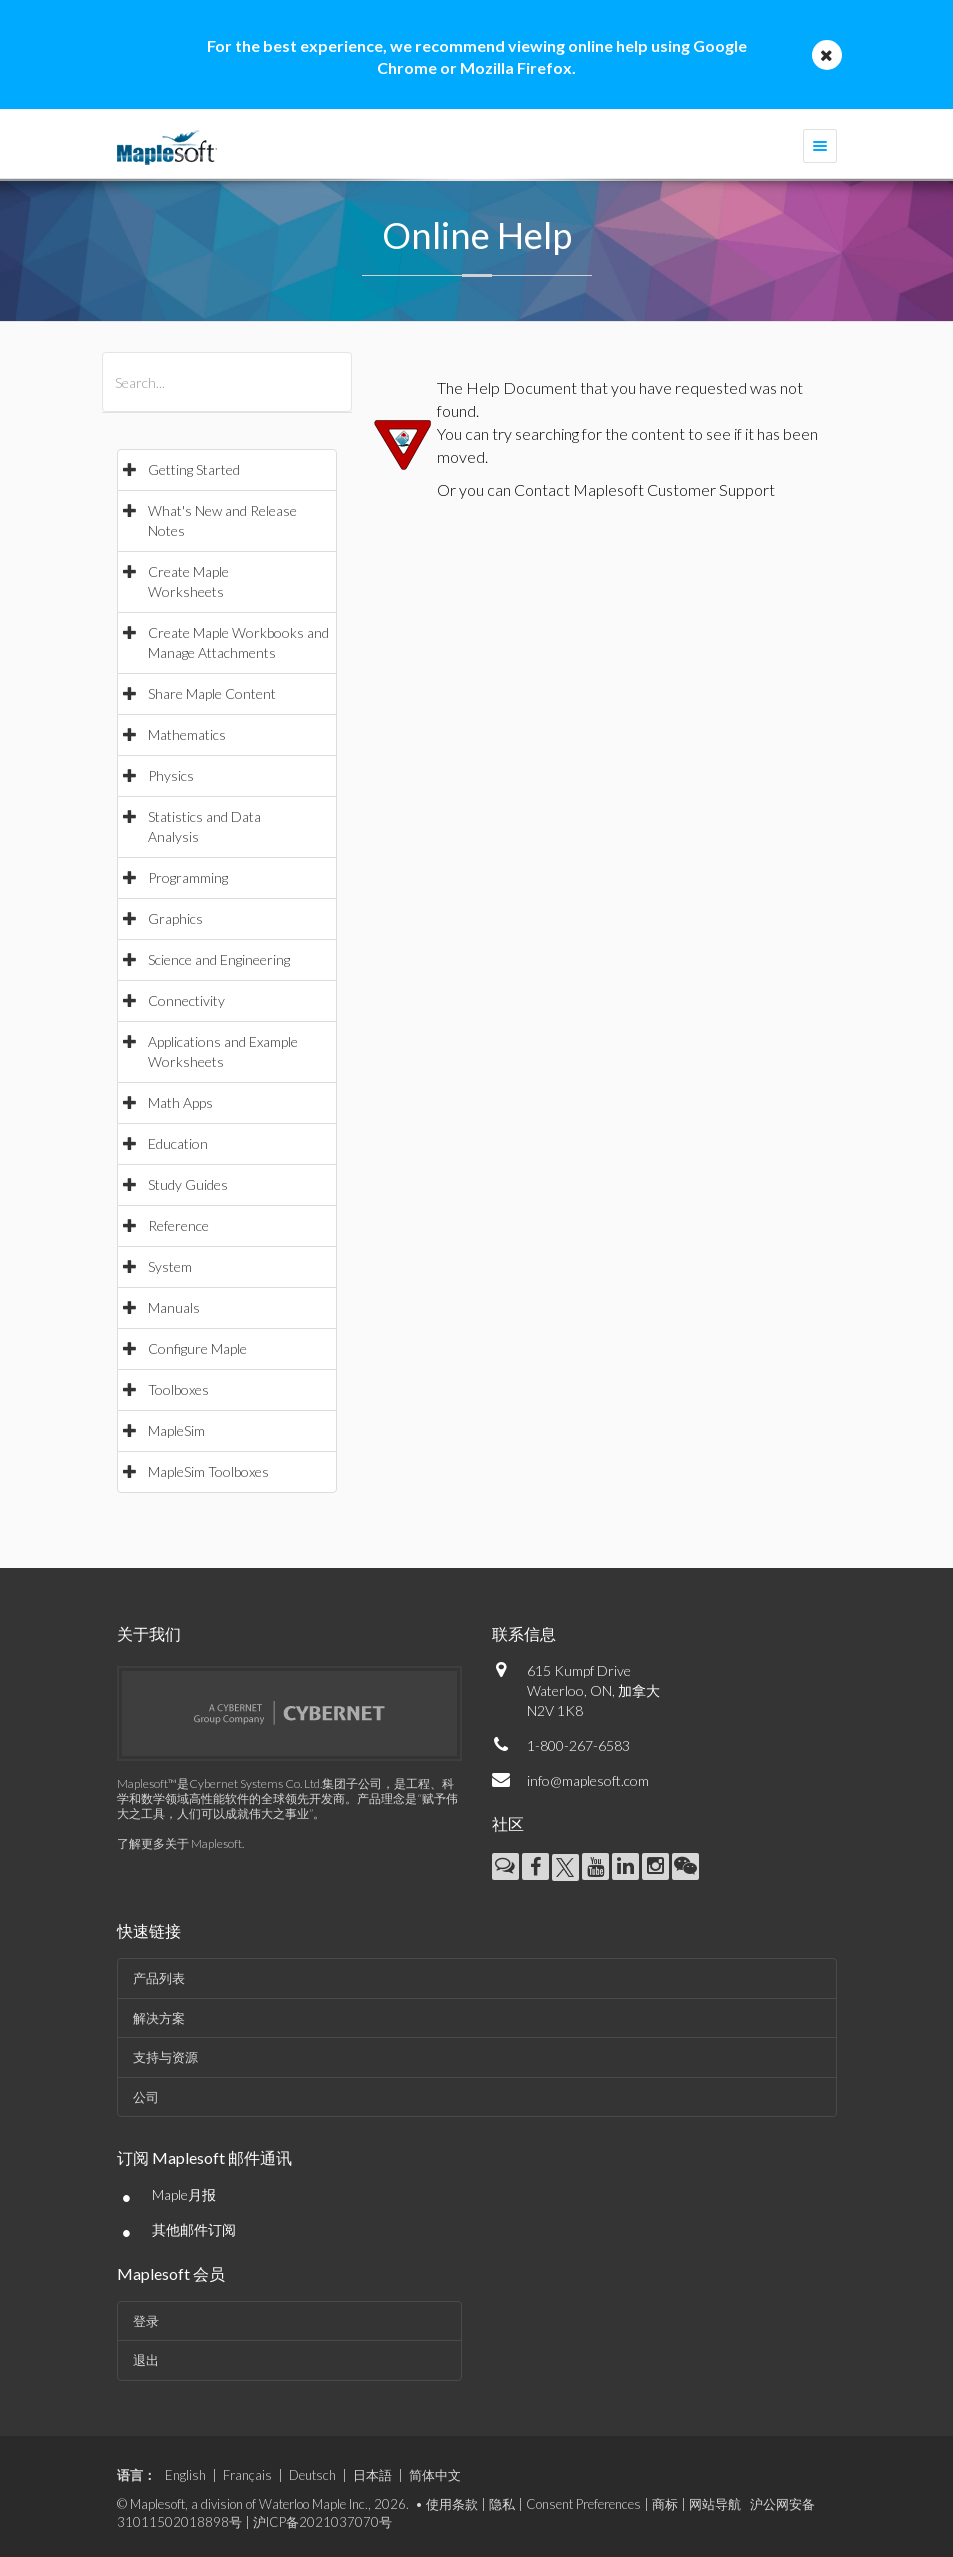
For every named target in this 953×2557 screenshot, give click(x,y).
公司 (146, 2097)
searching (547, 433)
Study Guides (188, 1184)
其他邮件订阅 (194, 2229)
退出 (146, 2360)
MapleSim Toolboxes (208, 1471)
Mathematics (187, 734)
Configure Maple (197, 1348)
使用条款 (452, 2504)
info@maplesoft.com (588, 1780)
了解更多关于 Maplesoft (179, 1843)
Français (247, 2475)
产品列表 (159, 1978)
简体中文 (435, 2475)
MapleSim (176, 1430)
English (185, 2475)
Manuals (174, 1307)
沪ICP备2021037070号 (322, 2522)
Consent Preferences (583, 2504)
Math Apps (180, 1102)
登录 (146, 2321)
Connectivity (186, 1000)
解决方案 (159, 2018)
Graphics (175, 918)
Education (178, 1143)
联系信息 (524, 1633)
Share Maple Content (212, 693)
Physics (171, 775)
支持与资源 (165, 2057)
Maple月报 (184, 2194)
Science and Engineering (219, 959)
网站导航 (715, 2504)
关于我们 (149, 1633)
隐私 (502, 2504)
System (170, 1266)
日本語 (372, 2475)
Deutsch (312, 2475)
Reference (178, 1225)
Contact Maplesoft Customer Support (644, 489)
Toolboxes (178, 1389)
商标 (665, 2504)
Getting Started (194, 469)
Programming (188, 877)
